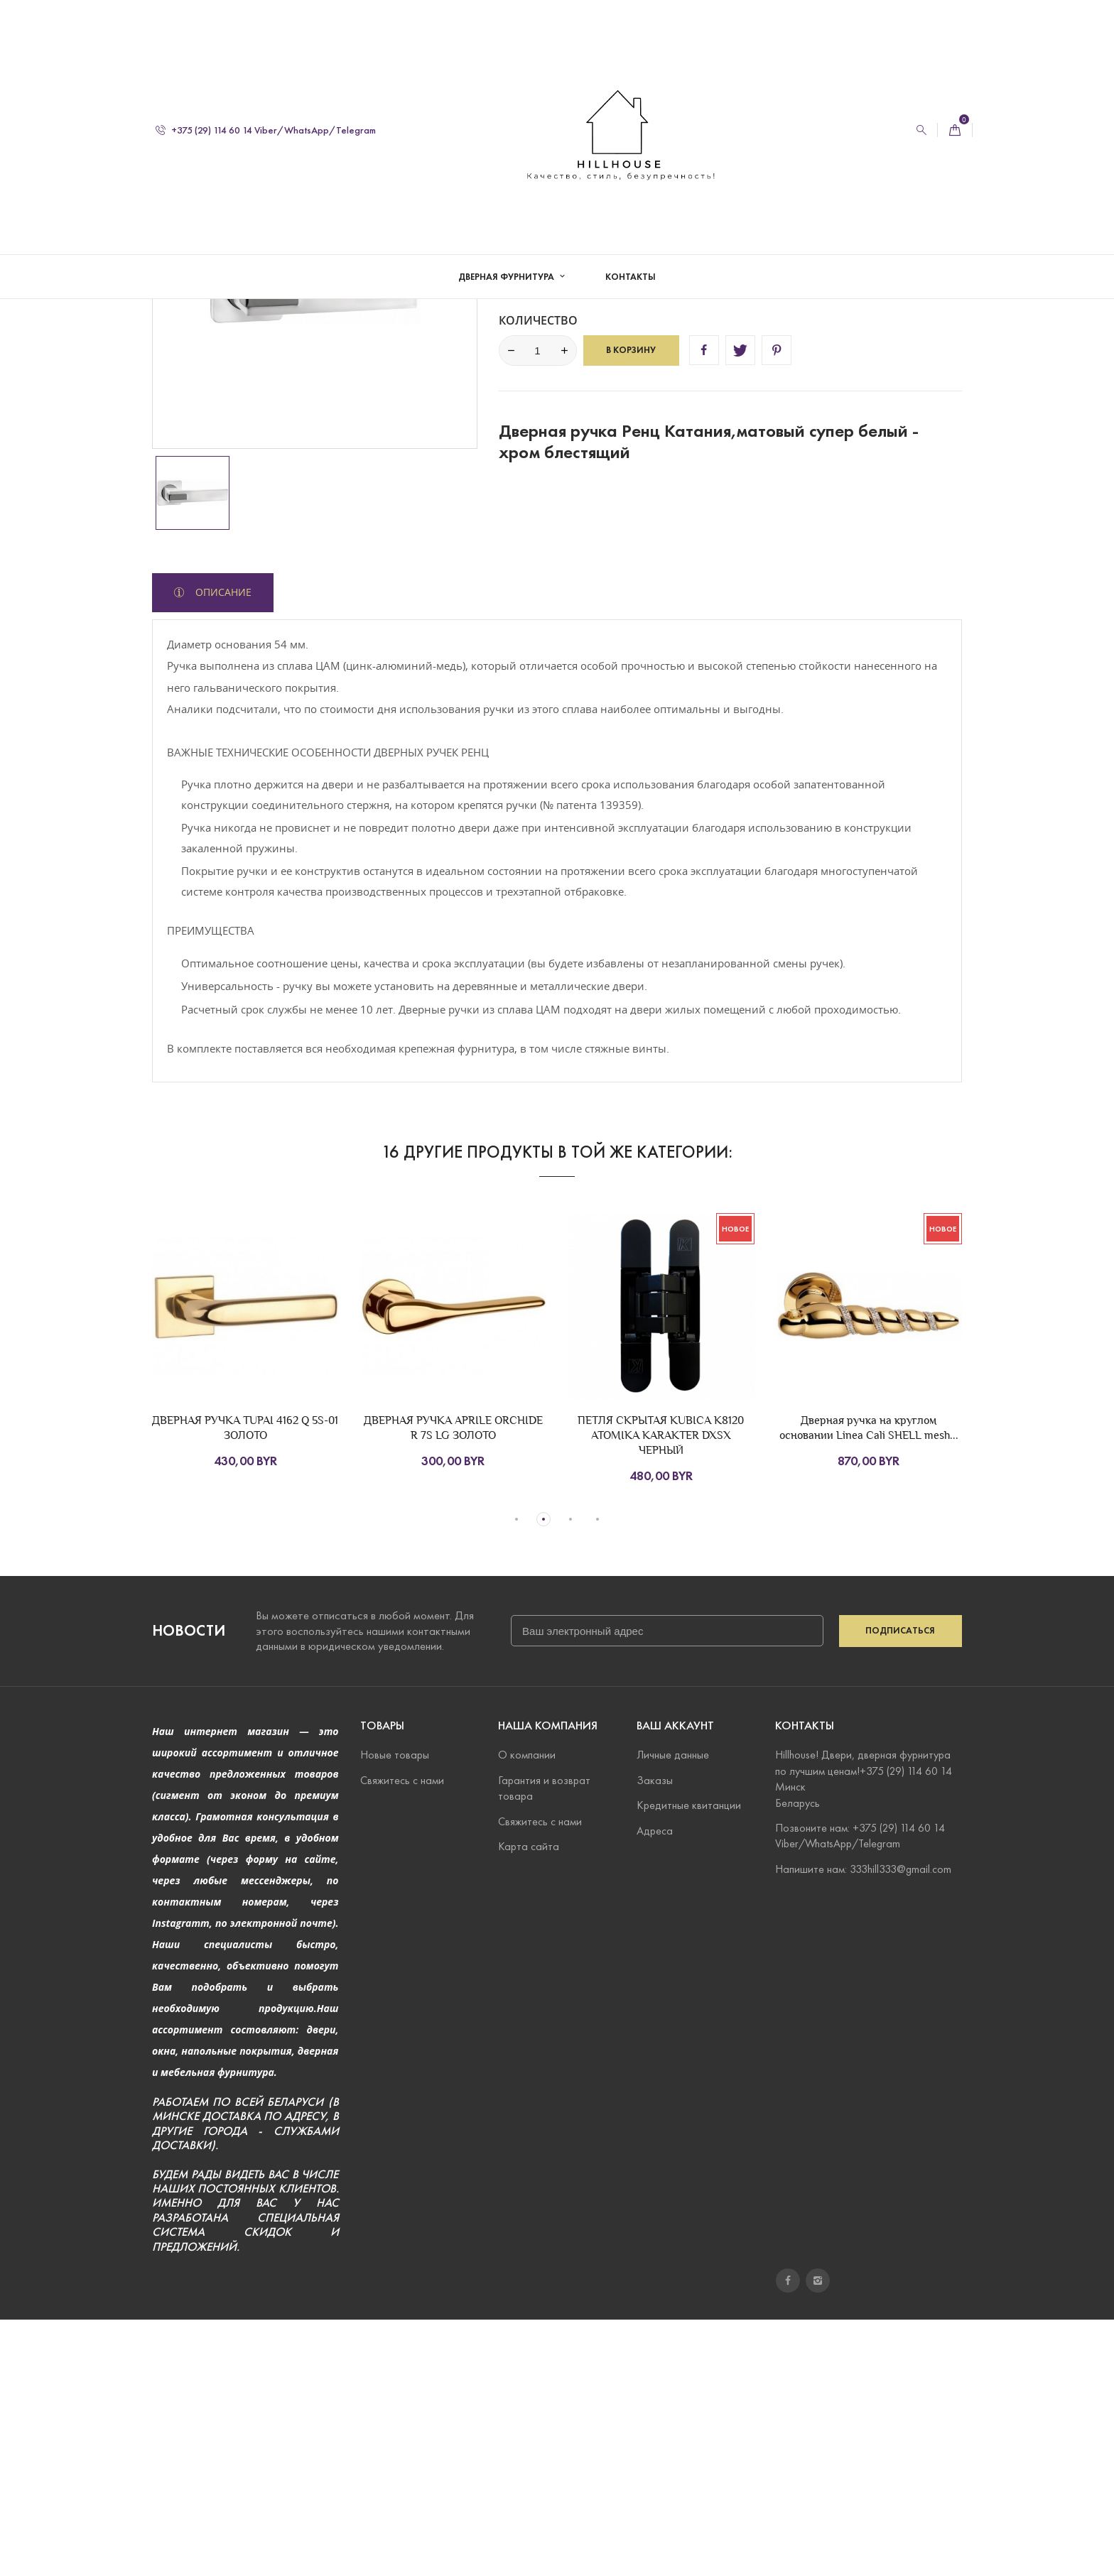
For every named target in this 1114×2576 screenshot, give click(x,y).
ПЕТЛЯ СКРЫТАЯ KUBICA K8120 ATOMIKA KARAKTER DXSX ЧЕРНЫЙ (661, 1691)
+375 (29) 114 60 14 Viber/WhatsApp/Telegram (266, 130)
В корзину (631, 606)
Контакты (630, 277)
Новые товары (394, 2011)
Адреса (655, 2086)
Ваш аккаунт (675, 1981)
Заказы (655, 2036)
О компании (527, 2011)
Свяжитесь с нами (402, 2036)
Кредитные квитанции (689, 2061)
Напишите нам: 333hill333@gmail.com (863, 2125)
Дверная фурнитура (507, 277)
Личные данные (673, 2011)
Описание (222, 847)
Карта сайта (528, 2102)
